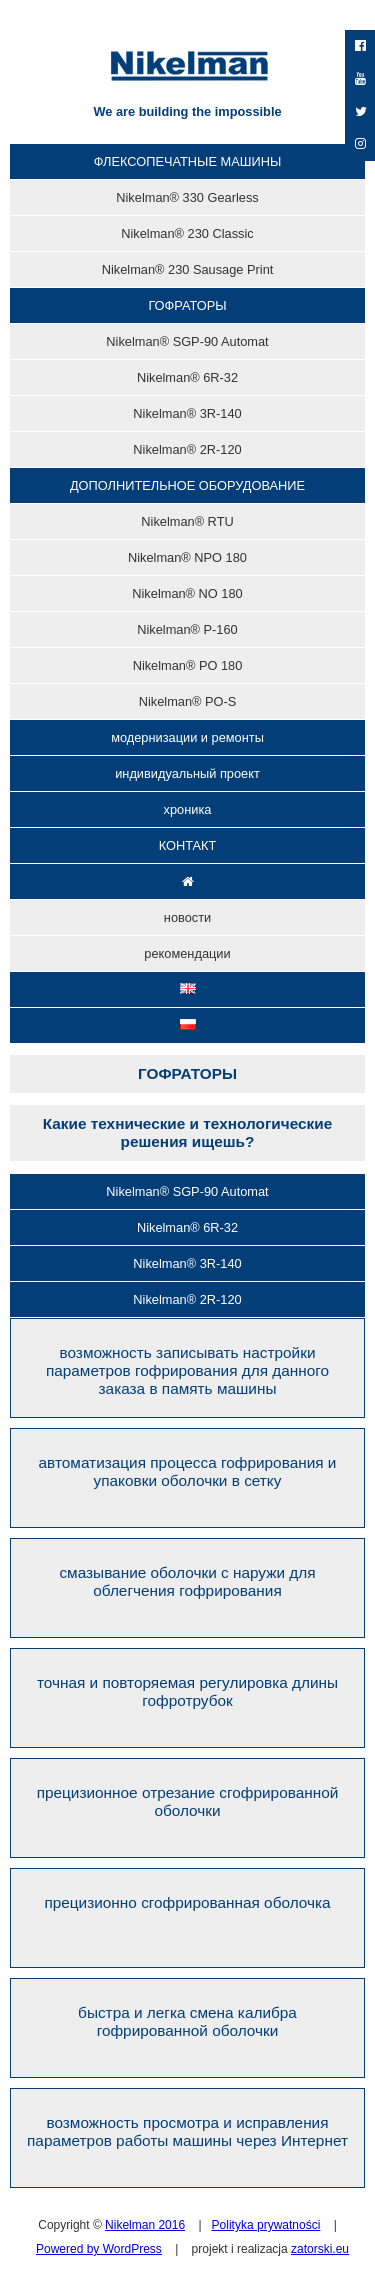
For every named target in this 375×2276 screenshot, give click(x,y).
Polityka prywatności (266, 2225)
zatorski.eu (320, 2249)
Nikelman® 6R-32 (187, 1227)
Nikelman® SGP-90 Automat (187, 1191)
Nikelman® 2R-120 (187, 1299)
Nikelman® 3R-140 (187, 1263)
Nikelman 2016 (145, 2225)
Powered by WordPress (99, 2249)
